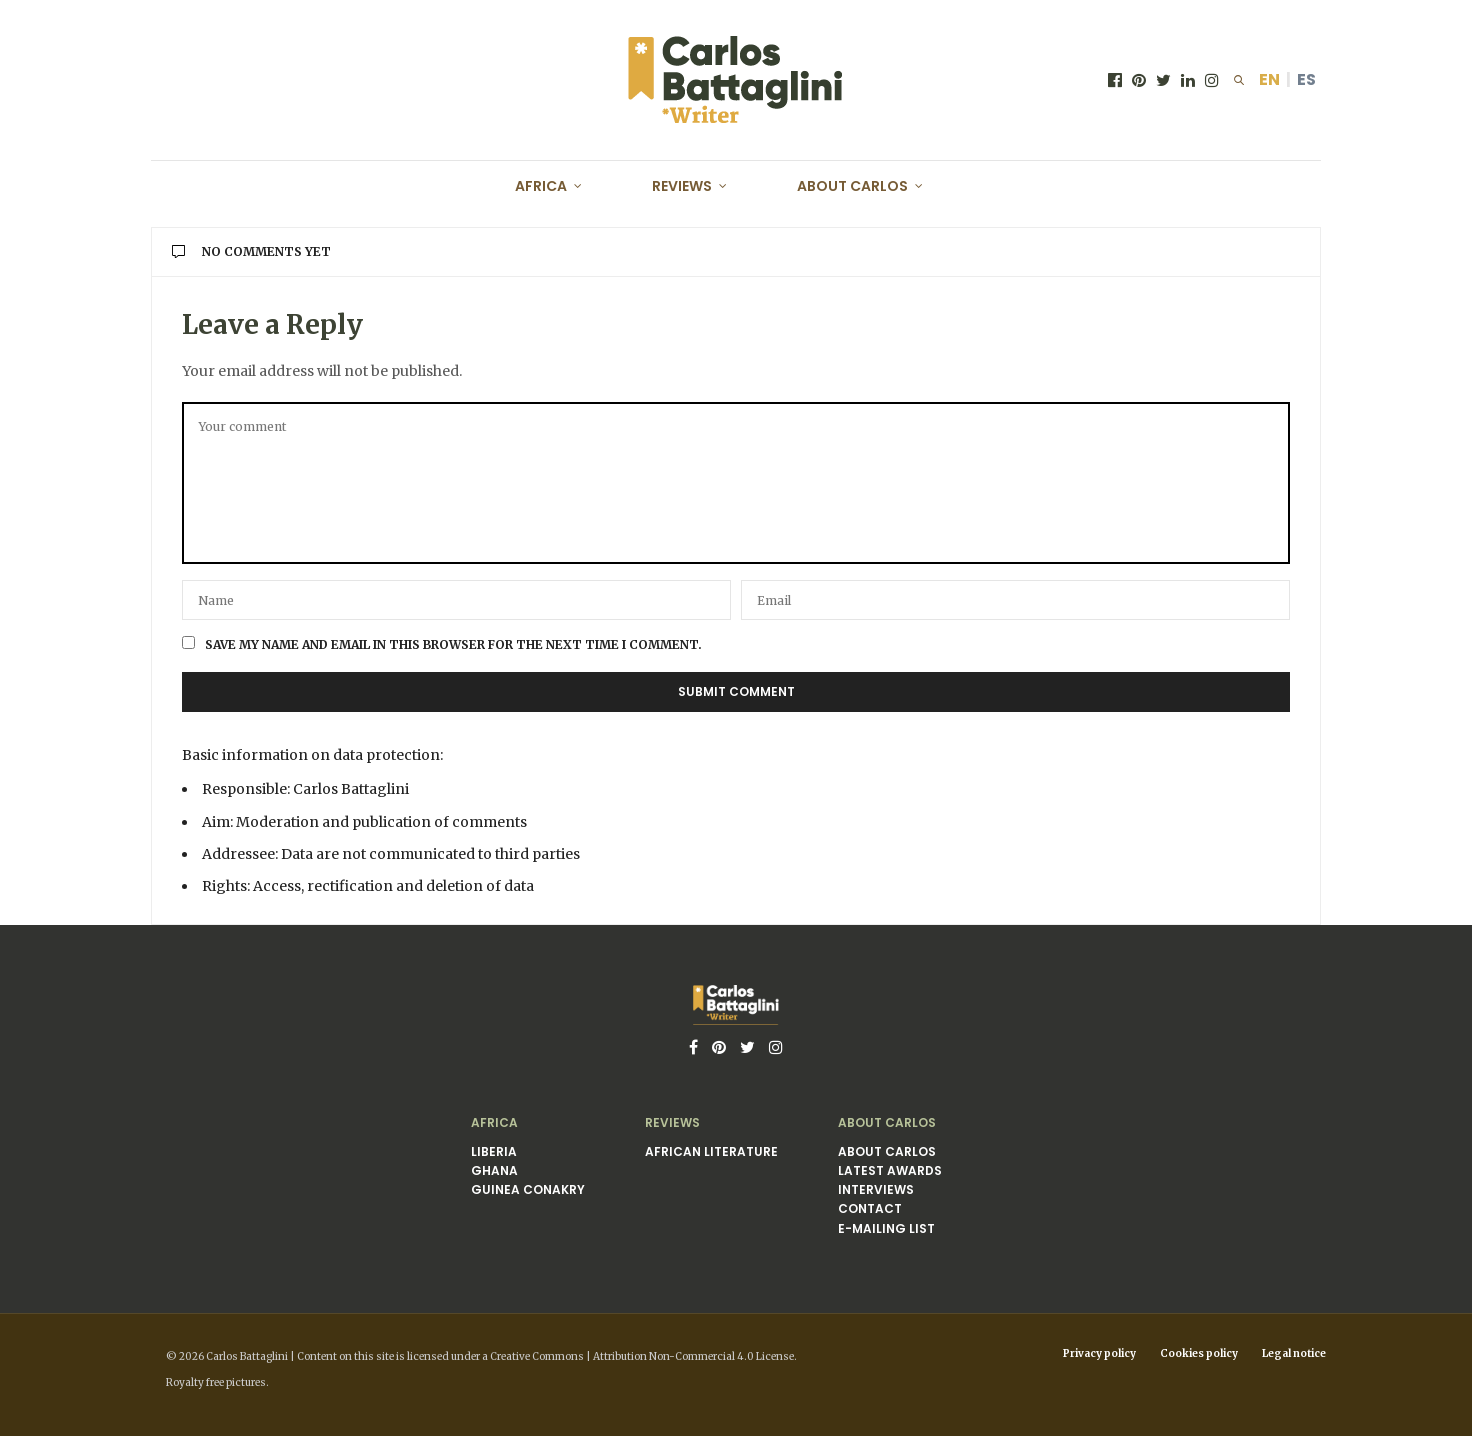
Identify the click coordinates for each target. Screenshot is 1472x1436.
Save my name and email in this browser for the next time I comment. (453, 645)
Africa (541, 186)
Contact (870, 1208)
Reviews (682, 186)
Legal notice (1294, 1353)
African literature (711, 1151)
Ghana (494, 1170)
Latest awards (890, 1170)
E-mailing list (886, 1228)
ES (1306, 79)
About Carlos (852, 186)
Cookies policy (1199, 1353)
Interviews (876, 1189)
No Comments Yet (251, 251)
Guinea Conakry (528, 1189)
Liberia (494, 1151)
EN (1269, 79)
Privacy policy (1099, 1353)
